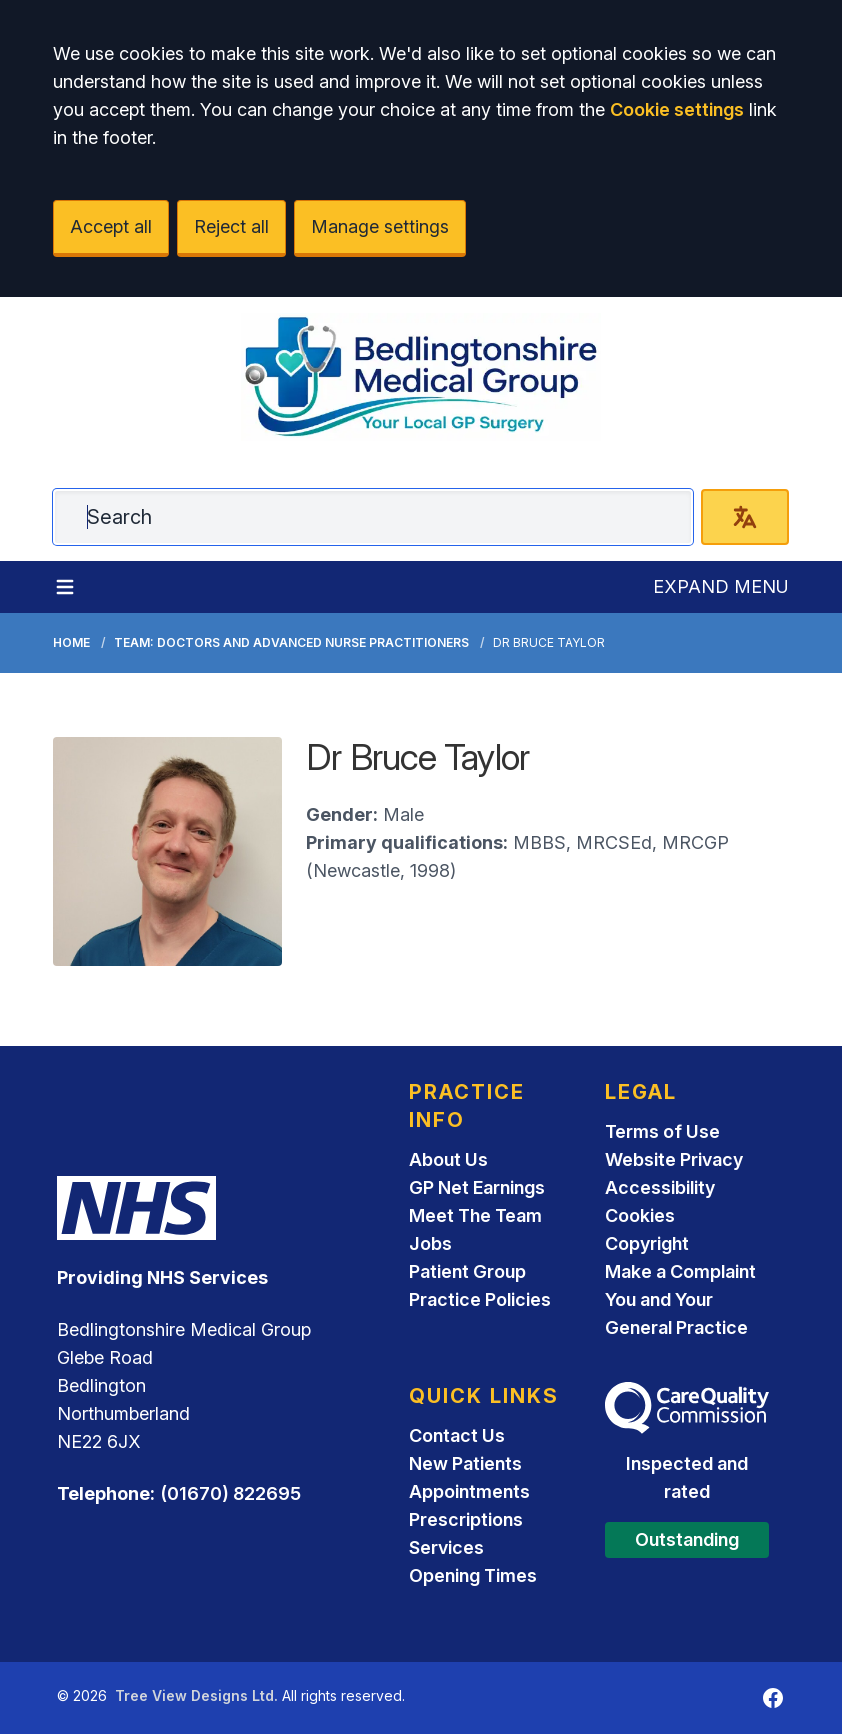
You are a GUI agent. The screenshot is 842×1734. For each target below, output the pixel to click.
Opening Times (473, 1575)
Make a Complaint (680, 1271)
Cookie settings (677, 109)
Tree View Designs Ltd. (196, 1695)
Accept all (111, 226)
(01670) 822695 (230, 1493)
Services (446, 1547)
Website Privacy (674, 1159)
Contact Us (457, 1435)
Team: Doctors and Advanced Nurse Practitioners (291, 642)
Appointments (469, 1491)
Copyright (647, 1243)
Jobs (430, 1243)
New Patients (465, 1463)
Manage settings (380, 226)
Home (71, 642)
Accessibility (660, 1187)
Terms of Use (662, 1131)
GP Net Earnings (477, 1187)
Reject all (231, 226)
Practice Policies (480, 1299)
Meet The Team (475, 1215)
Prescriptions (466, 1519)
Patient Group (467, 1271)
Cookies (640, 1215)
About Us (448, 1159)
